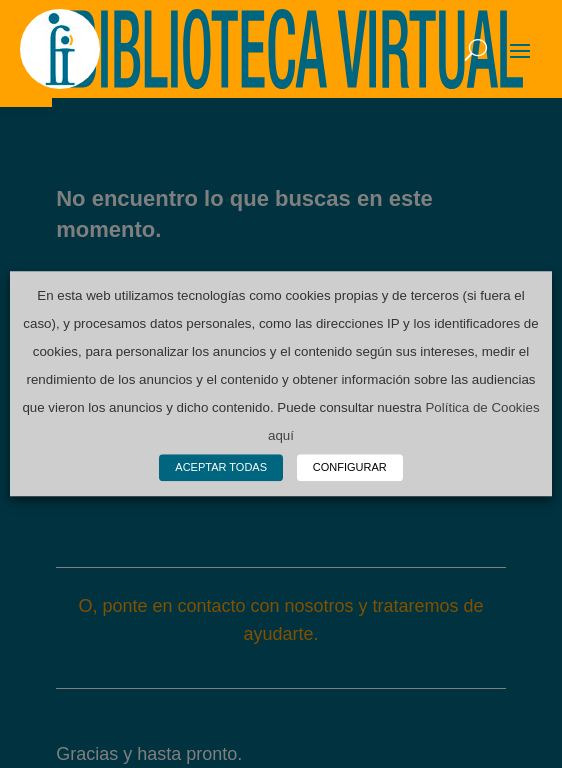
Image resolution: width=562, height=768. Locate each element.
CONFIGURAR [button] (350, 468)
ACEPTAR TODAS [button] (221, 468)
